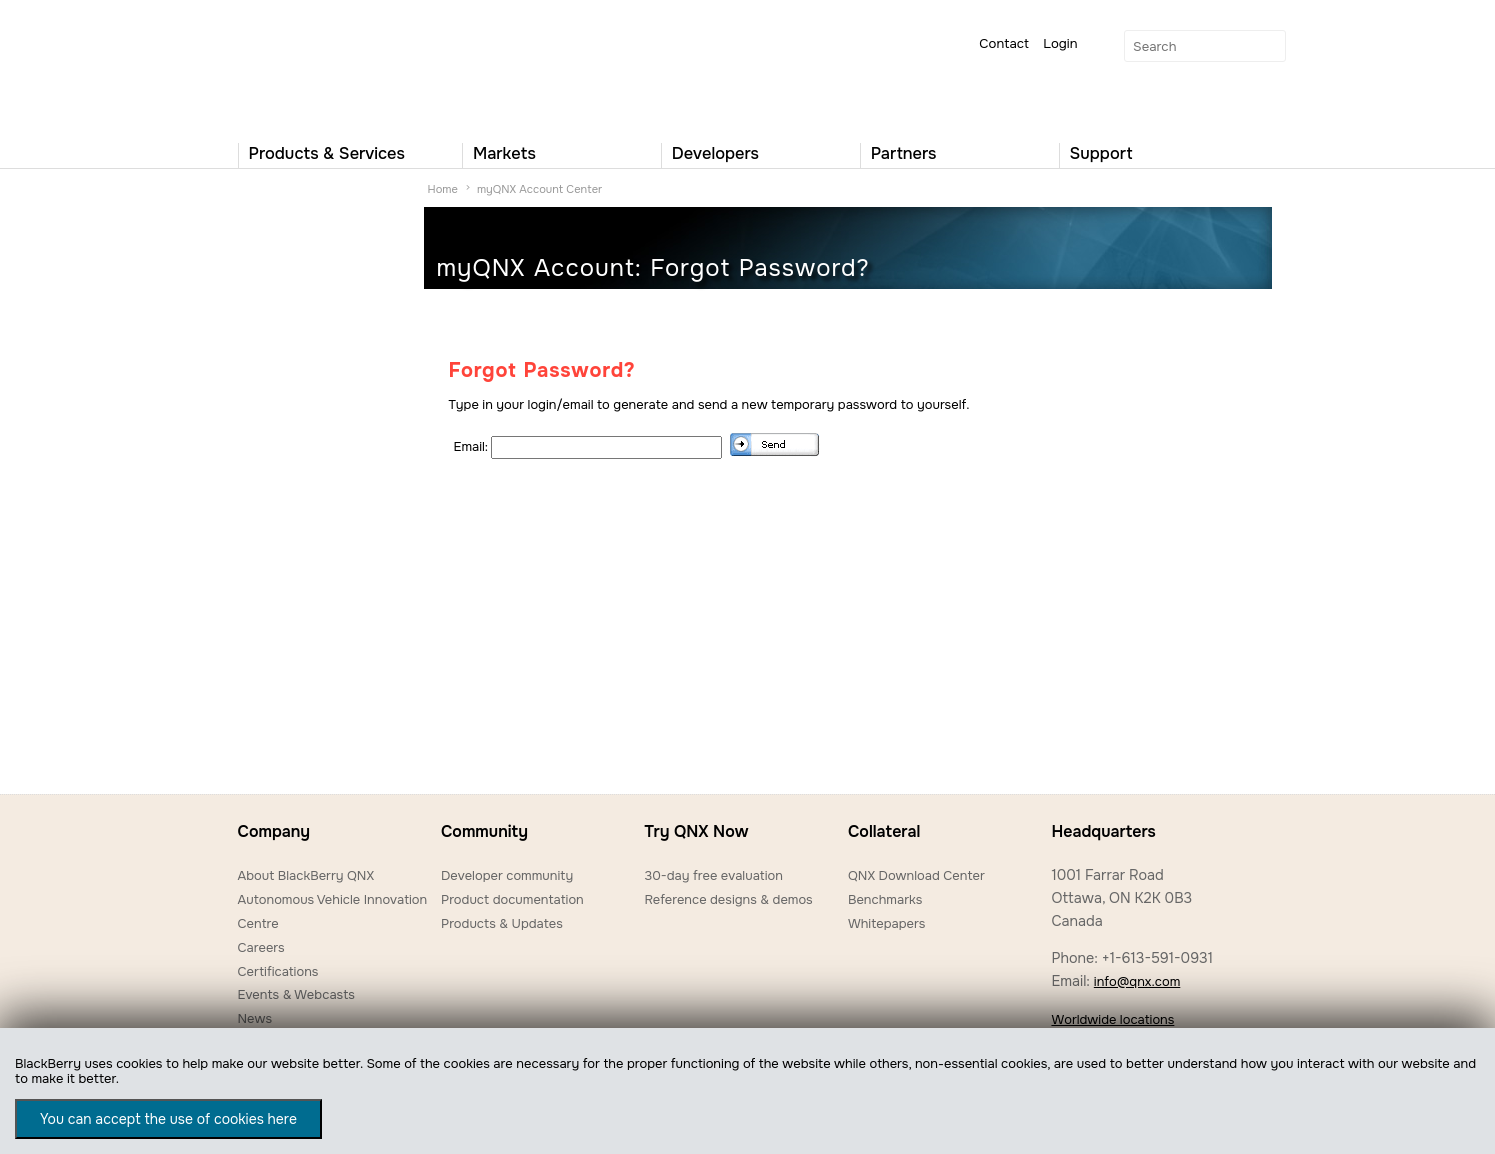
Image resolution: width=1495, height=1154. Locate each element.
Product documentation (512, 899)
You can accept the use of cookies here (168, 1119)
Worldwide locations (1112, 1019)
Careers (261, 947)
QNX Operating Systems (298, 66)
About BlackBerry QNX (306, 875)
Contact (1004, 43)
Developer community (507, 875)
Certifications (278, 971)
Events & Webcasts (296, 994)
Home (443, 189)
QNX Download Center (916, 875)
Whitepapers (886, 923)
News (255, 1018)
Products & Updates (502, 923)
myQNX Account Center (539, 189)
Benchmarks (885, 899)
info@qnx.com (1137, 981)
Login (1060, 43)
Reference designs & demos (728, 899)
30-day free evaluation (713, 875)
